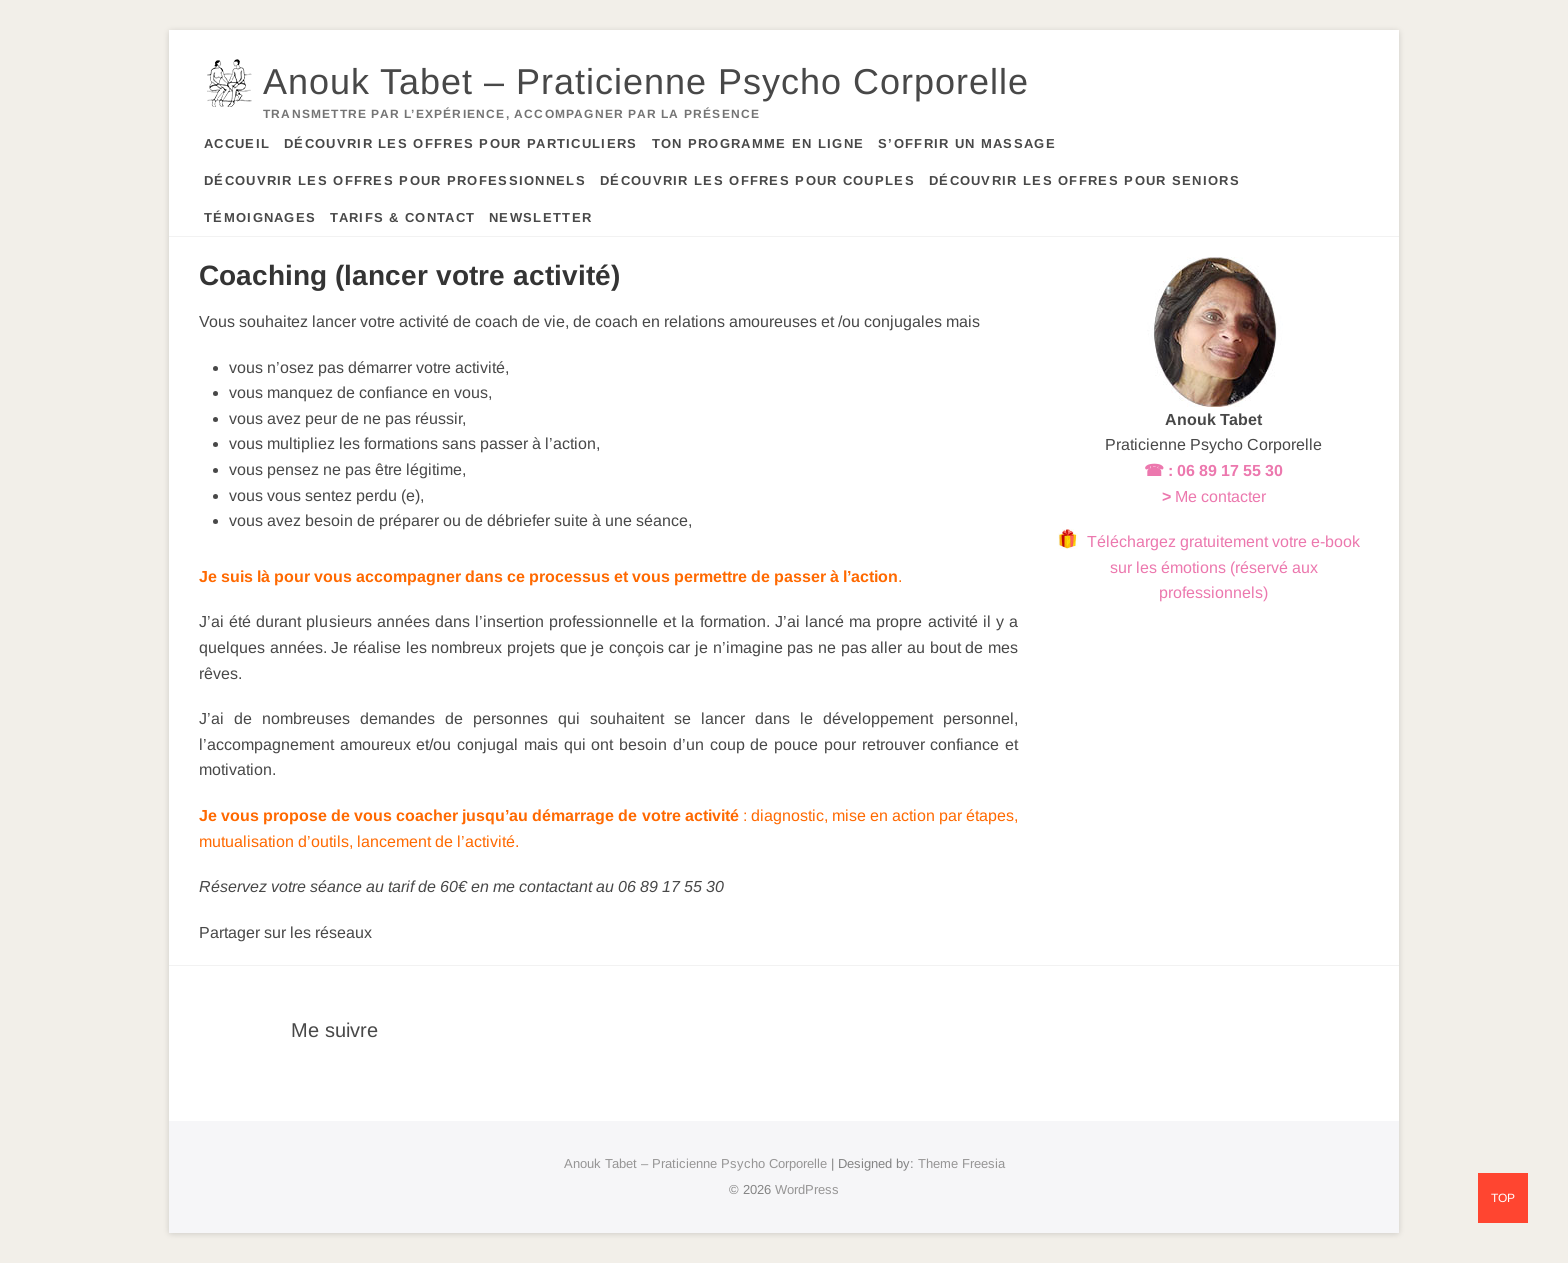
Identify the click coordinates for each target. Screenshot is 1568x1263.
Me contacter (1220, 496)
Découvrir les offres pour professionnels (395, 180)
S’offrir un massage (967, 143)
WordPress (807, 1189)
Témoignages (260, 217)
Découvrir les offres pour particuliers (460, 143)
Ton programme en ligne (758, 143)
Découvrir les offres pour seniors (1084, 180)
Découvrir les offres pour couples (757, 180)
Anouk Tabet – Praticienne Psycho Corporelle (646, 81)
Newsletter (540, 217)
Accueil (237, 143)
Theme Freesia (961, 1163)
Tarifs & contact (402, 217)
